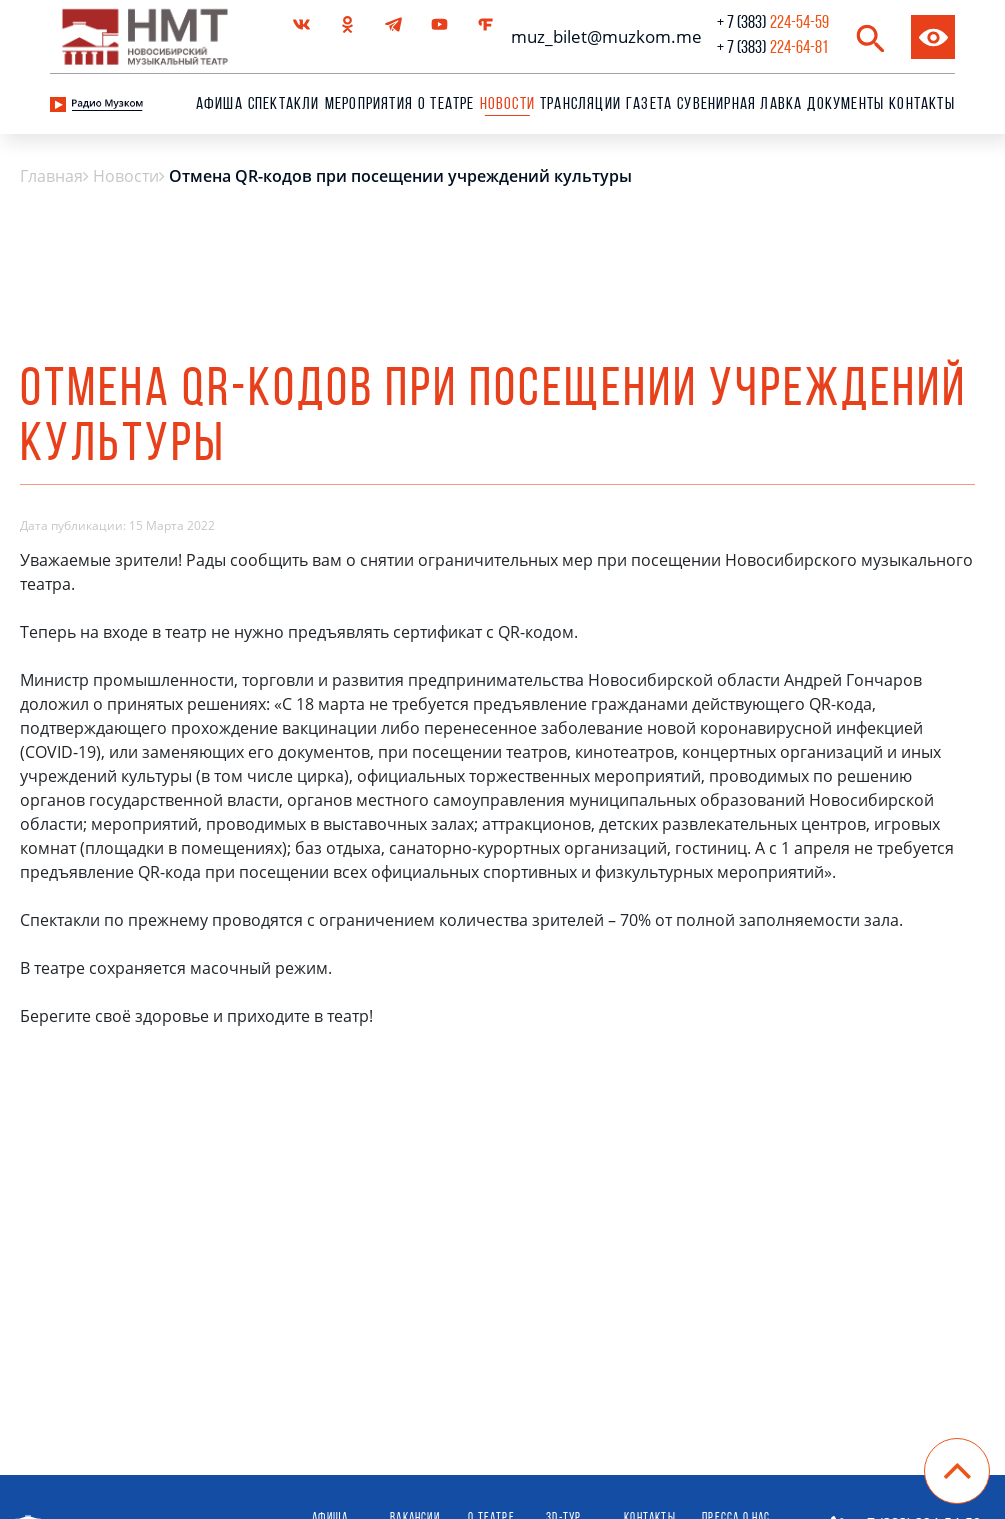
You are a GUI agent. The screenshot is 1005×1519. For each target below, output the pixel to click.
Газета (649, 104)
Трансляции (580, 104)
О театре (446, 104)
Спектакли (284, 104)
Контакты (922, 104)
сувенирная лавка (739, 104)
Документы (845, 104)
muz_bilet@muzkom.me (601, 36)
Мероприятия (369, 104)
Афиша (219, 104)
